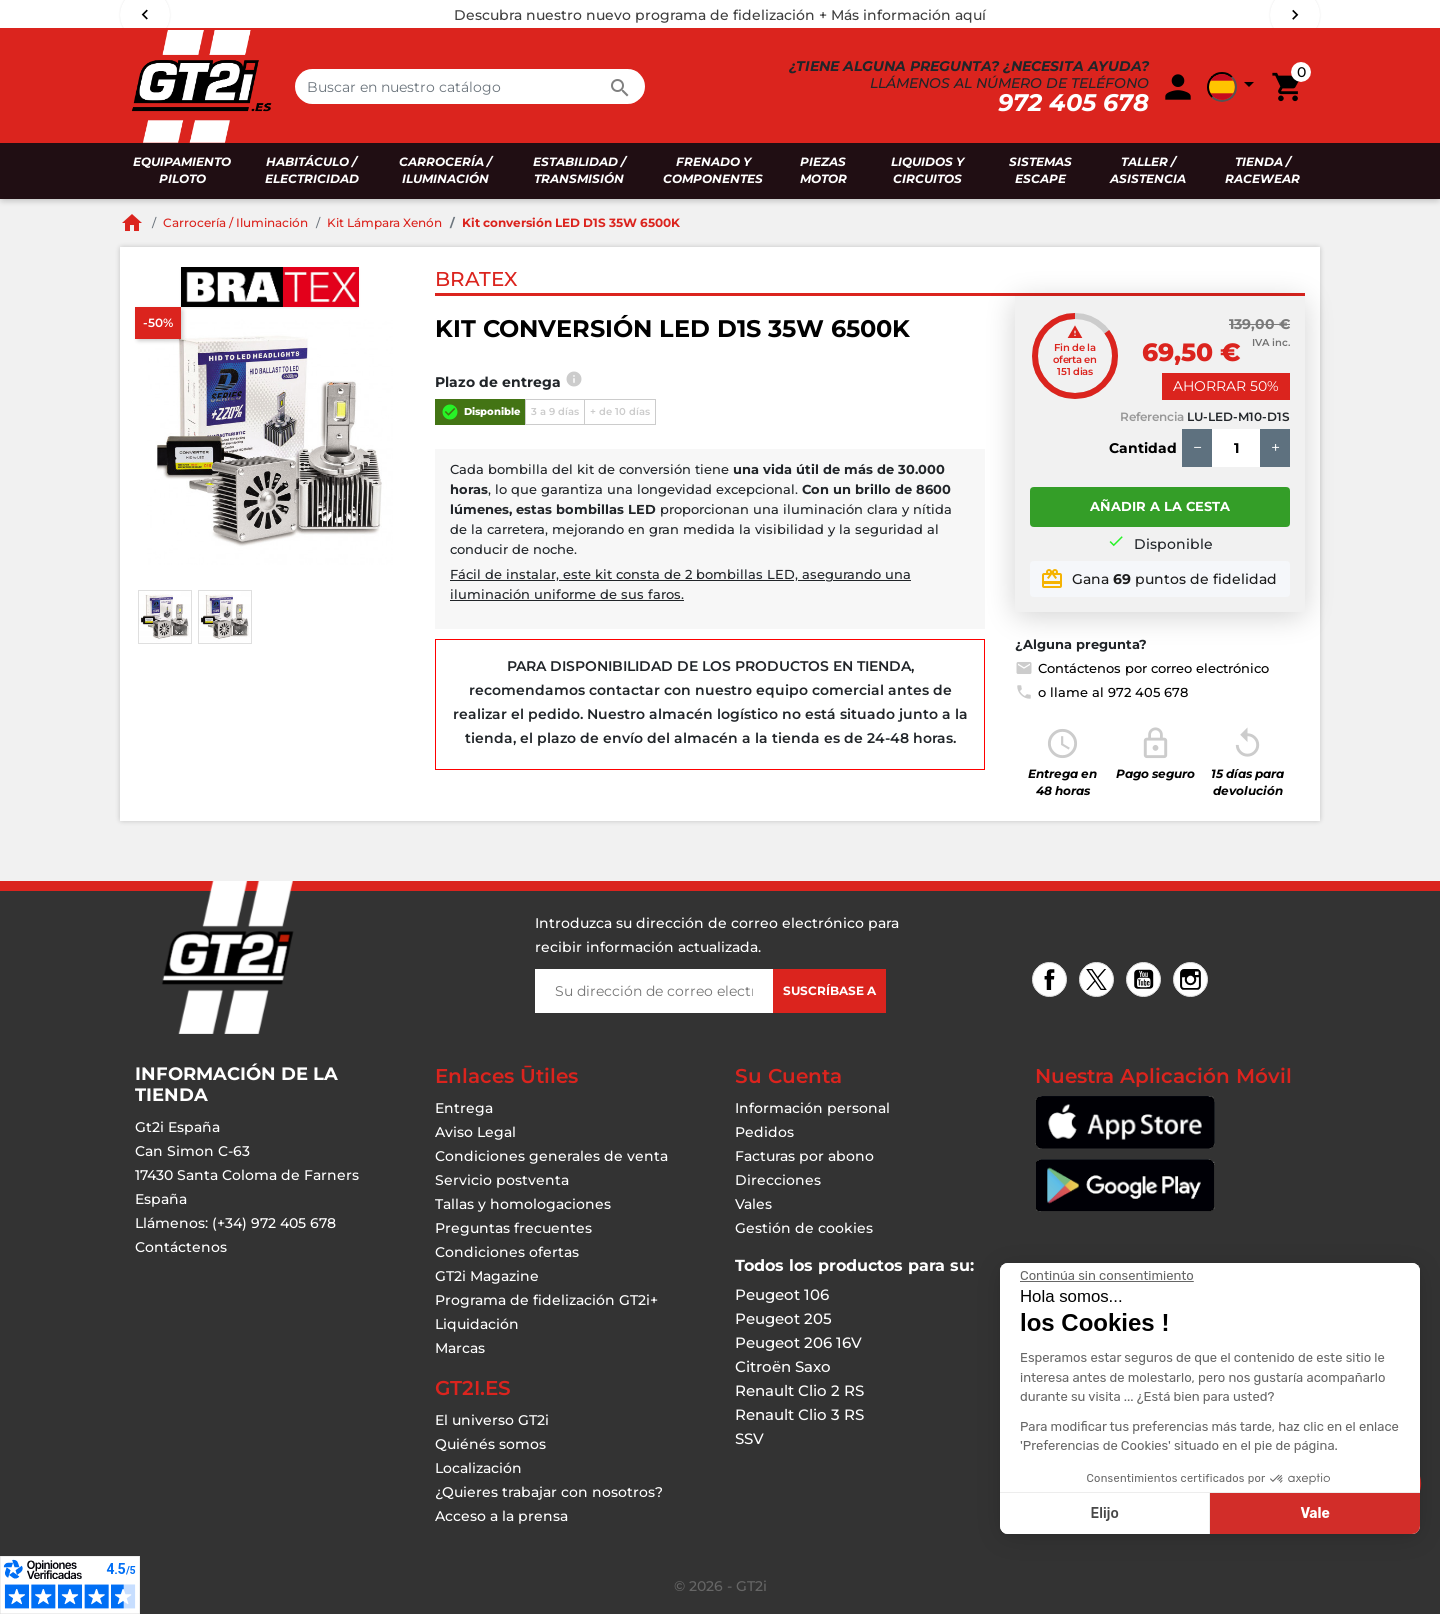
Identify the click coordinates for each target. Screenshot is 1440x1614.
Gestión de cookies (804, 1228)
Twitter (1099, 981)
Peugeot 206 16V (798, 1342)
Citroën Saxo (783, 1366)
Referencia (1152, 416)
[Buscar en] (470, 86)
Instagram (1193, 981)
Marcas (460, 1348)
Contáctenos (181, 1247)
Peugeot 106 (782, 1294)
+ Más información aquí (902, 15)
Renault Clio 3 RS (799, 1414)
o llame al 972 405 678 (1101, 692)
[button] (1234, 87)
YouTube (1146, 981)
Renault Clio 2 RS (799, 1390)
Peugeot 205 (783, 1318)
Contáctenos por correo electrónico (1142, 668)
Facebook (1052, 981)
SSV (749, 1438)
